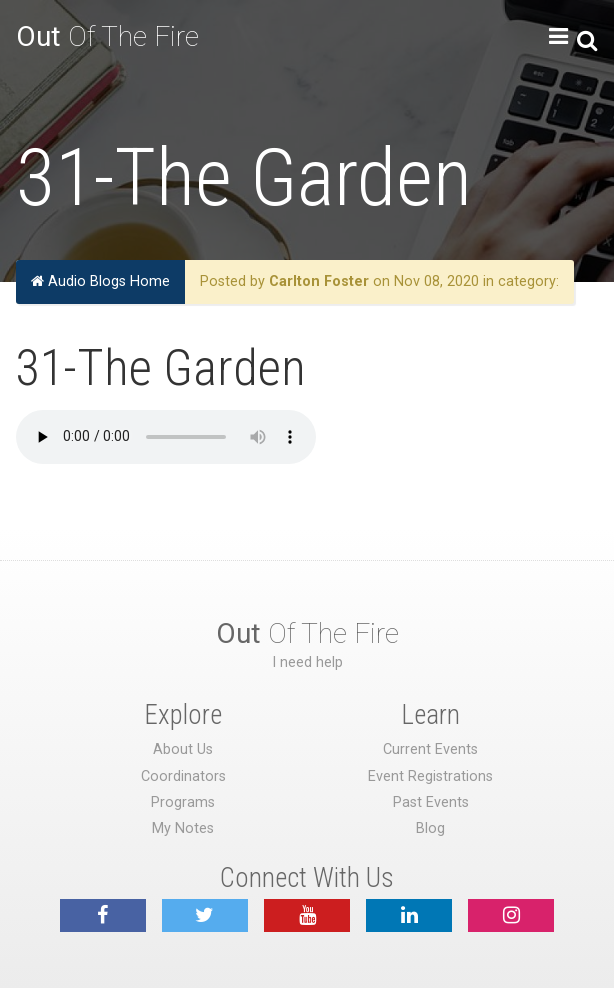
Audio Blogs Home (100, 281)
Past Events (431, 802)
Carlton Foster (319, 281)
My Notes (183, 828)
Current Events (430, 749)
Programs (183, 802)
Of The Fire (107, 36)
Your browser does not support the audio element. (166, 437)
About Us (183, 749)
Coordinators (183, 776)
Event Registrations (430, 776)
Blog (430, 828)
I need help (307, 662)
